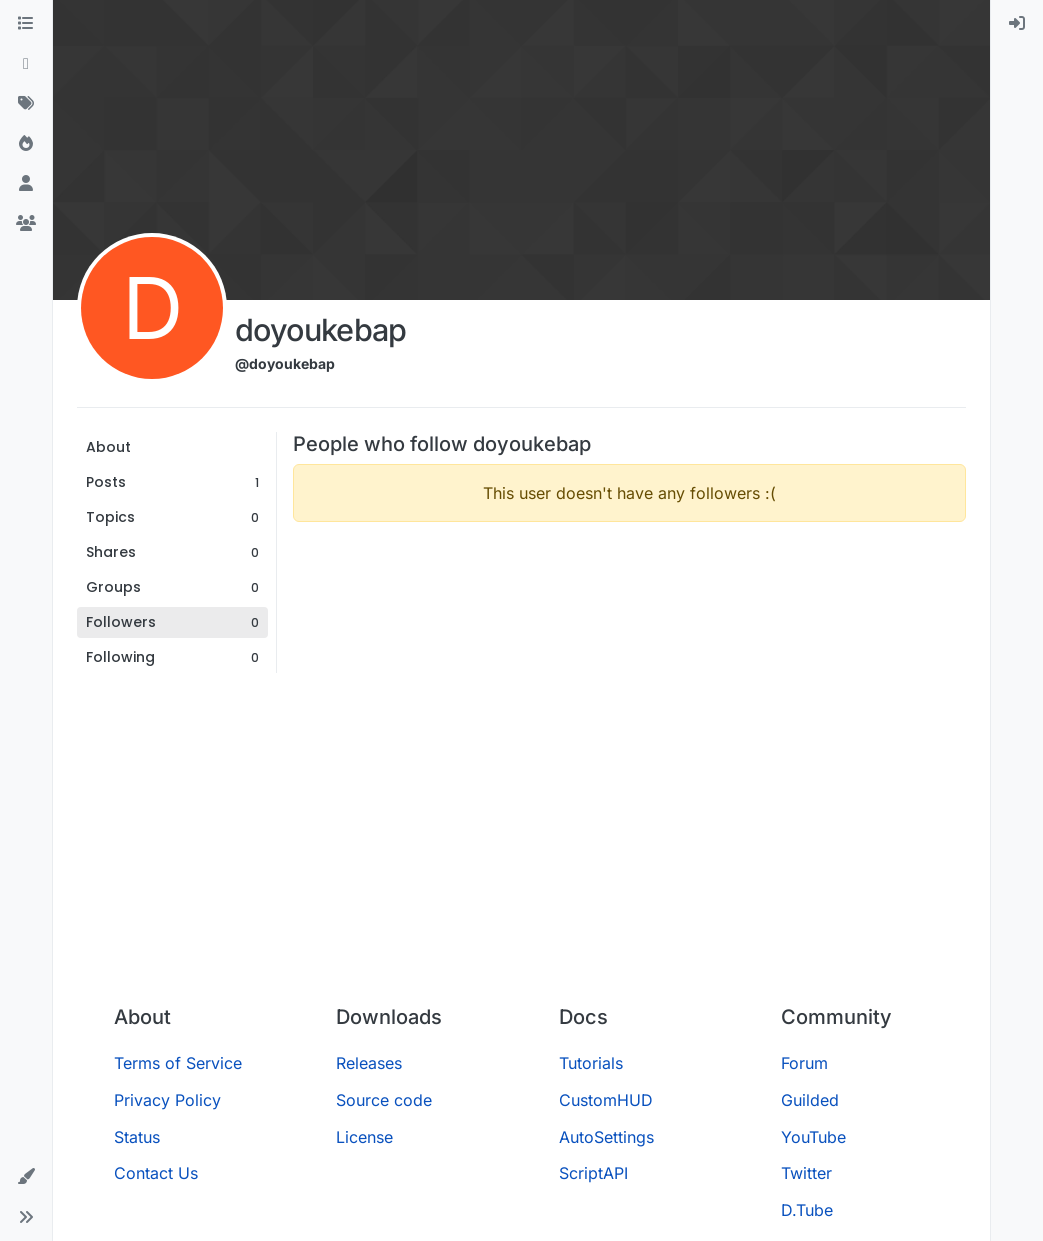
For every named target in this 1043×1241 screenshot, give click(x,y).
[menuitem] (1017, 24)
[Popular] (26, 144)
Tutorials (591, 1063)
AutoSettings (606, 1137)
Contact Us (156, 1173)
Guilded (810, 1100)
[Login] (1017, 24)
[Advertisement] (521, 839)
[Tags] (26, 104)
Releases (369, 1063)
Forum (804, 1063)
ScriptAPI (593, 1173)
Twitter (806, 1173)
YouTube (813, 1137)
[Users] (26, 184)
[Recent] (26, 64)
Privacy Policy (167, 1100)
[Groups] (26, 224)
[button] (26, 1177)
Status (137, 1137)
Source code (384, 1100)
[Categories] (26, 24)
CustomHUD (606, 1100)
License (364, 1137)
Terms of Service (178, 1063)
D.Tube (807, 1210)
